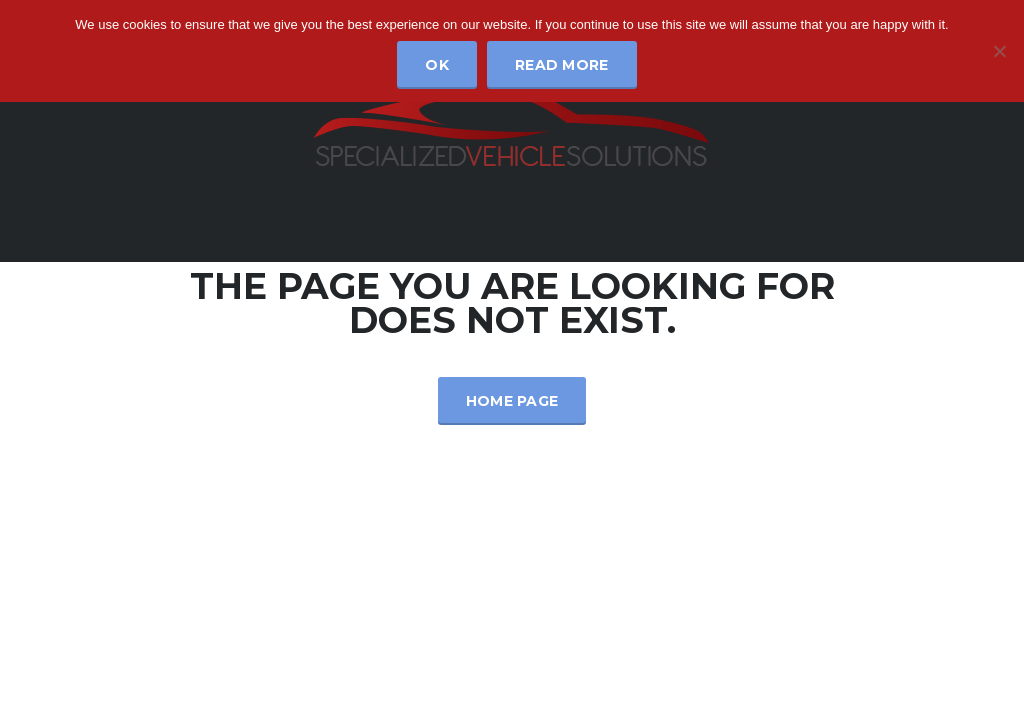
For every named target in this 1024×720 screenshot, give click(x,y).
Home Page (512, 401)
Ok (437, 65)
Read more (562, 65)
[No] (999, 51)
